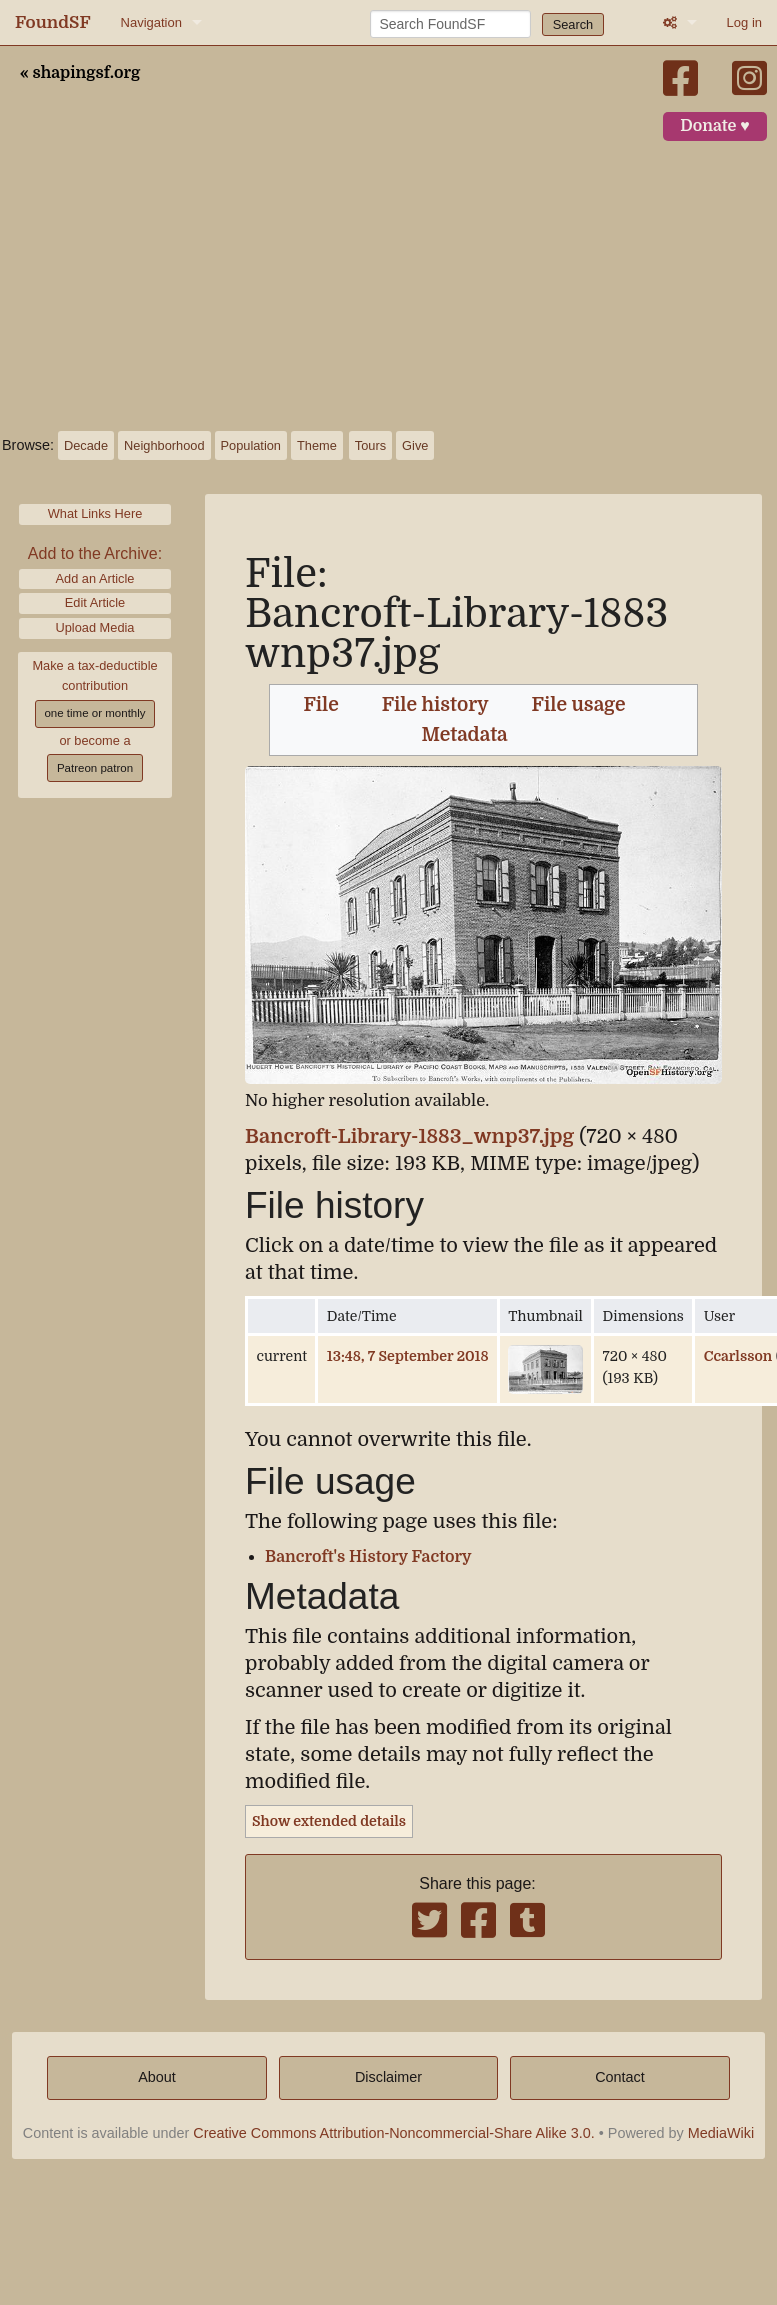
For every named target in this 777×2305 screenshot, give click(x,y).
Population (251, 445)
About (157, 2077)
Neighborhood (164, 445)
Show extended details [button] (329, 1821)
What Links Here (95, 513)
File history (435, 705)
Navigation (151, 22)
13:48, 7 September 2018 (408, 1356)
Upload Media (95, 627)
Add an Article (95, 578)
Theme (317, 445)
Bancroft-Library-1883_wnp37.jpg (409, 1136)
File (320, 705)
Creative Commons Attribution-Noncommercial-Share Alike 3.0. (394, 2133)
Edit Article (95, 602)
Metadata (465, 735)
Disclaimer (388, 2077)
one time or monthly (94, 713)
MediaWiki (721, 2133)
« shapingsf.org (80, 73)
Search (573, 24)
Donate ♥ (715, 126)
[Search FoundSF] (450, 24)
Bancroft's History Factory (368, 1557)
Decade (86, 445)
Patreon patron (95, 768)
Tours (370, 445)
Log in (744, 22)
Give (415, 445)
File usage (579, 705)
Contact (620, 2077)
